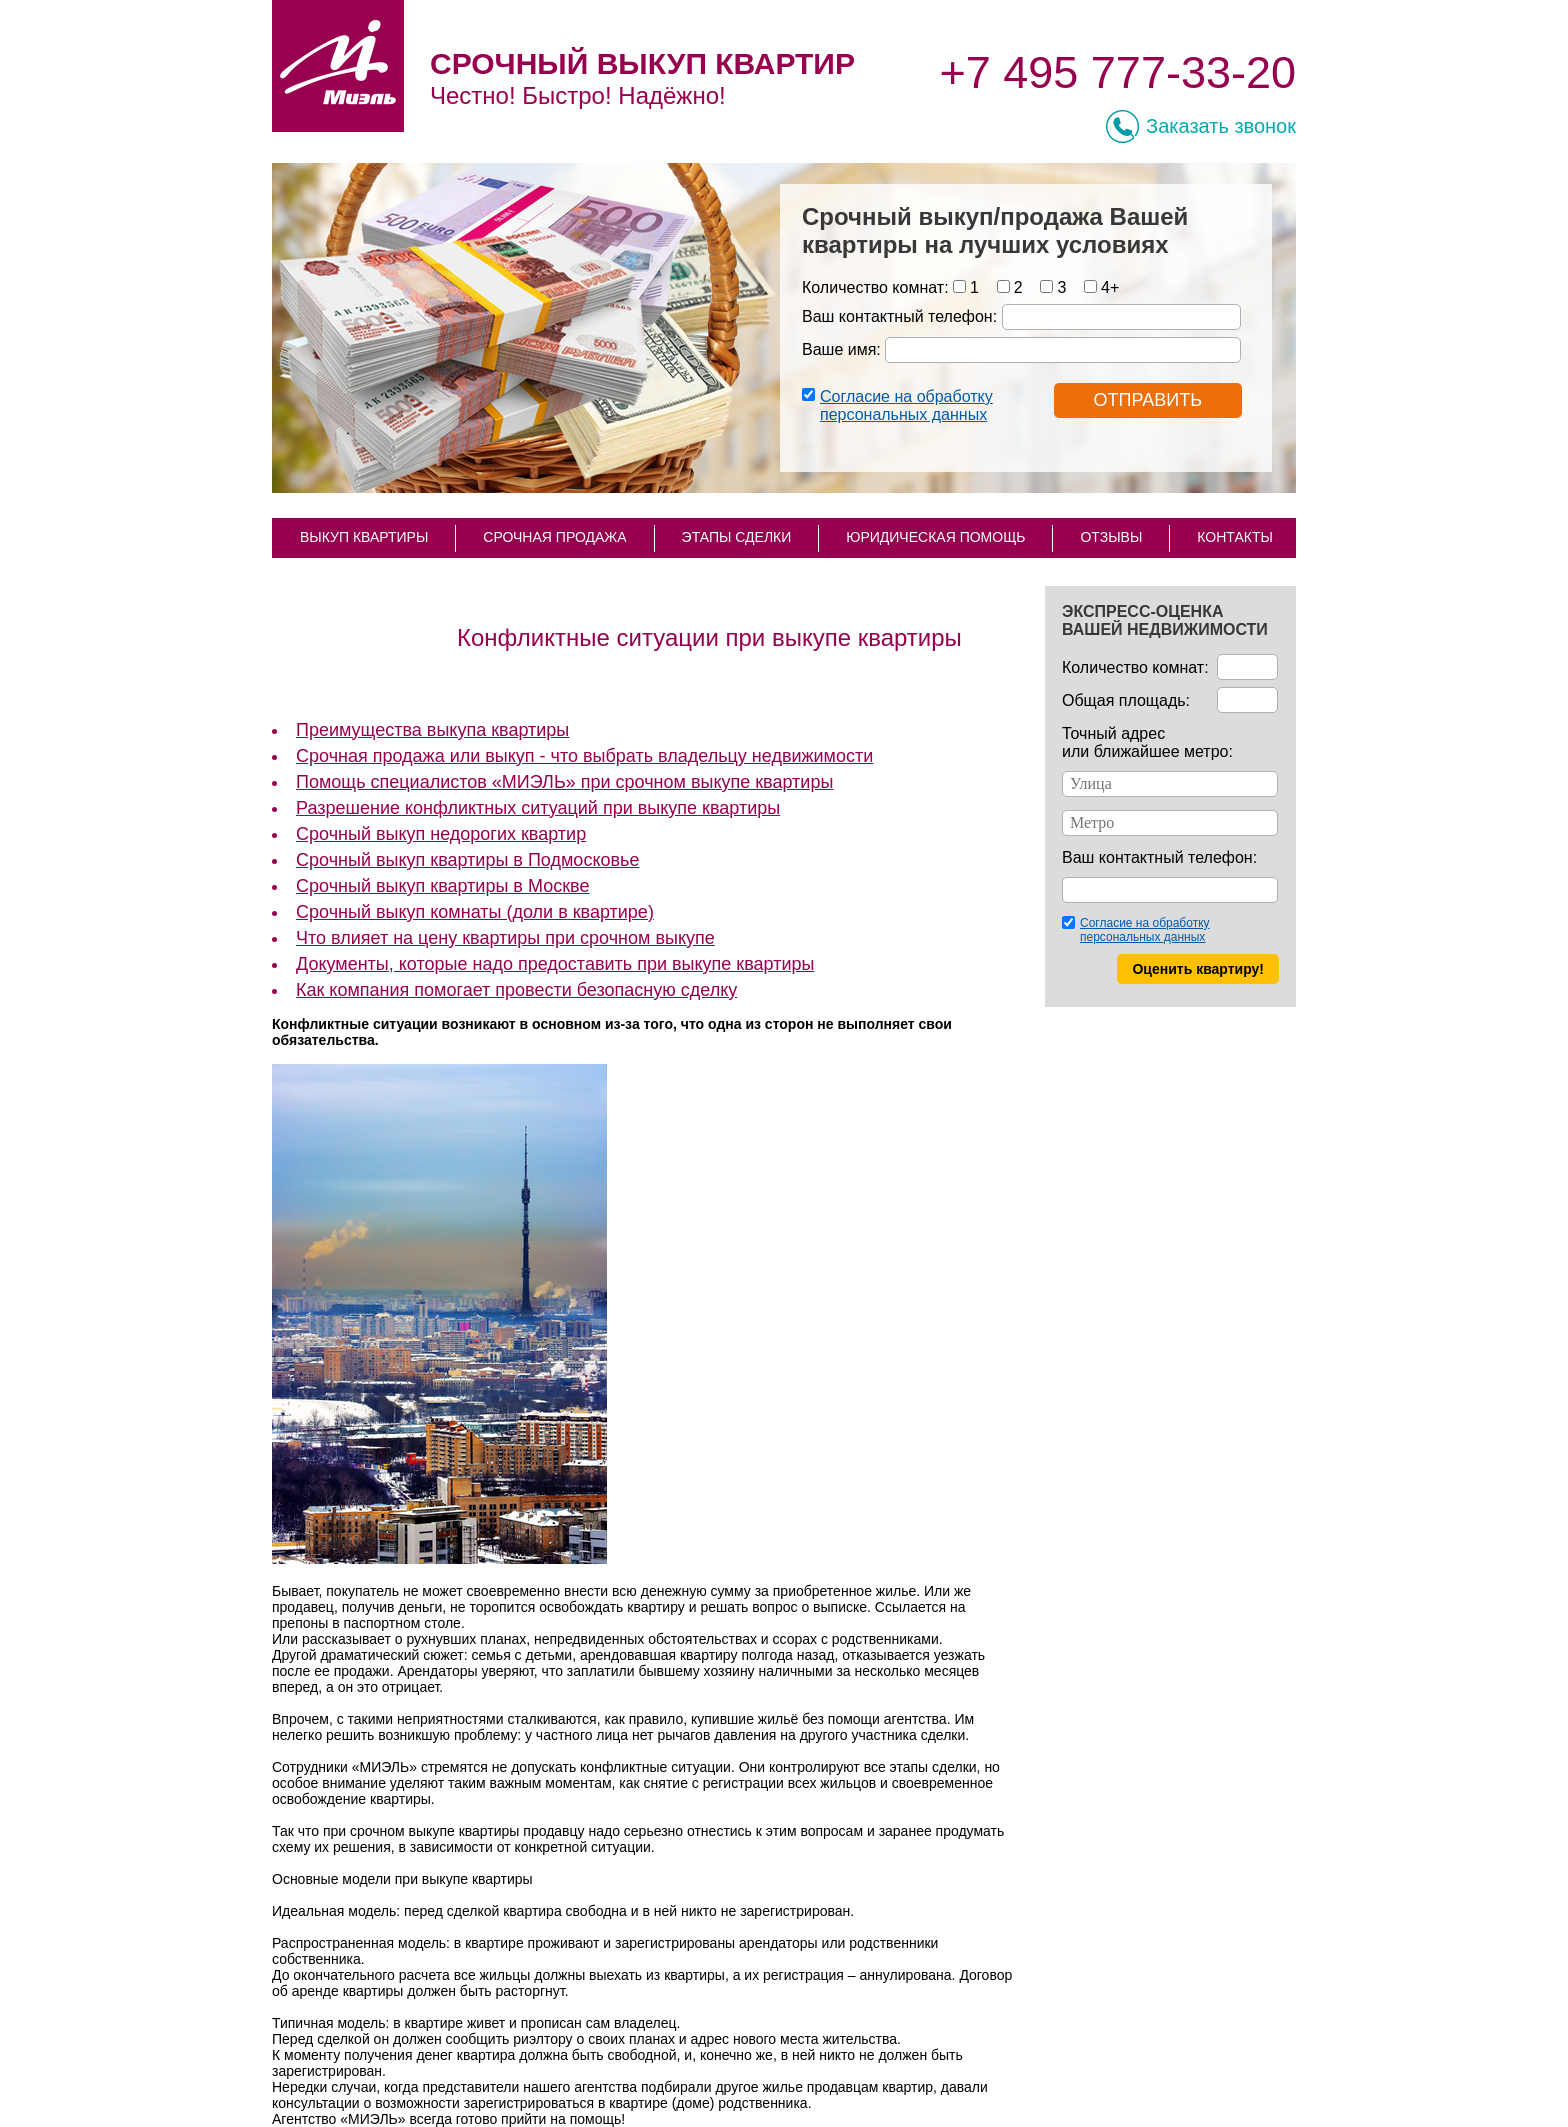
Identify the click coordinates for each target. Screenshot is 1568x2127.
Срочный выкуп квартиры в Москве (442, 886)
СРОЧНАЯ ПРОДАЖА (554, 537)
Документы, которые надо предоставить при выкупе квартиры (555, 964)
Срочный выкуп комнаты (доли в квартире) (475, 912)
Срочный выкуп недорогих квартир (441, 834)
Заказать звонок (1221, 126)
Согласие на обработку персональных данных (906, 405)
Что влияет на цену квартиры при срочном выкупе (505, 938)
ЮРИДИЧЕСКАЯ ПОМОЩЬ (935, 537)
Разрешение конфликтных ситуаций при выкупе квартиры (538, 808)
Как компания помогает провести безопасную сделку (516, 990)
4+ (1110, 287)
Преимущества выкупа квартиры (432, 730)
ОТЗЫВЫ (1111, 537)
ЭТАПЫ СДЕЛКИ (737, 537)
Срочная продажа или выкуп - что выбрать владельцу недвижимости (584, 756)
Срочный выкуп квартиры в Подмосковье (467, 860)
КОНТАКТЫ (1235, 537)
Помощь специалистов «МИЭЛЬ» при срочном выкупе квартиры (564, 782)
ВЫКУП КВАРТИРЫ (364, 537)
